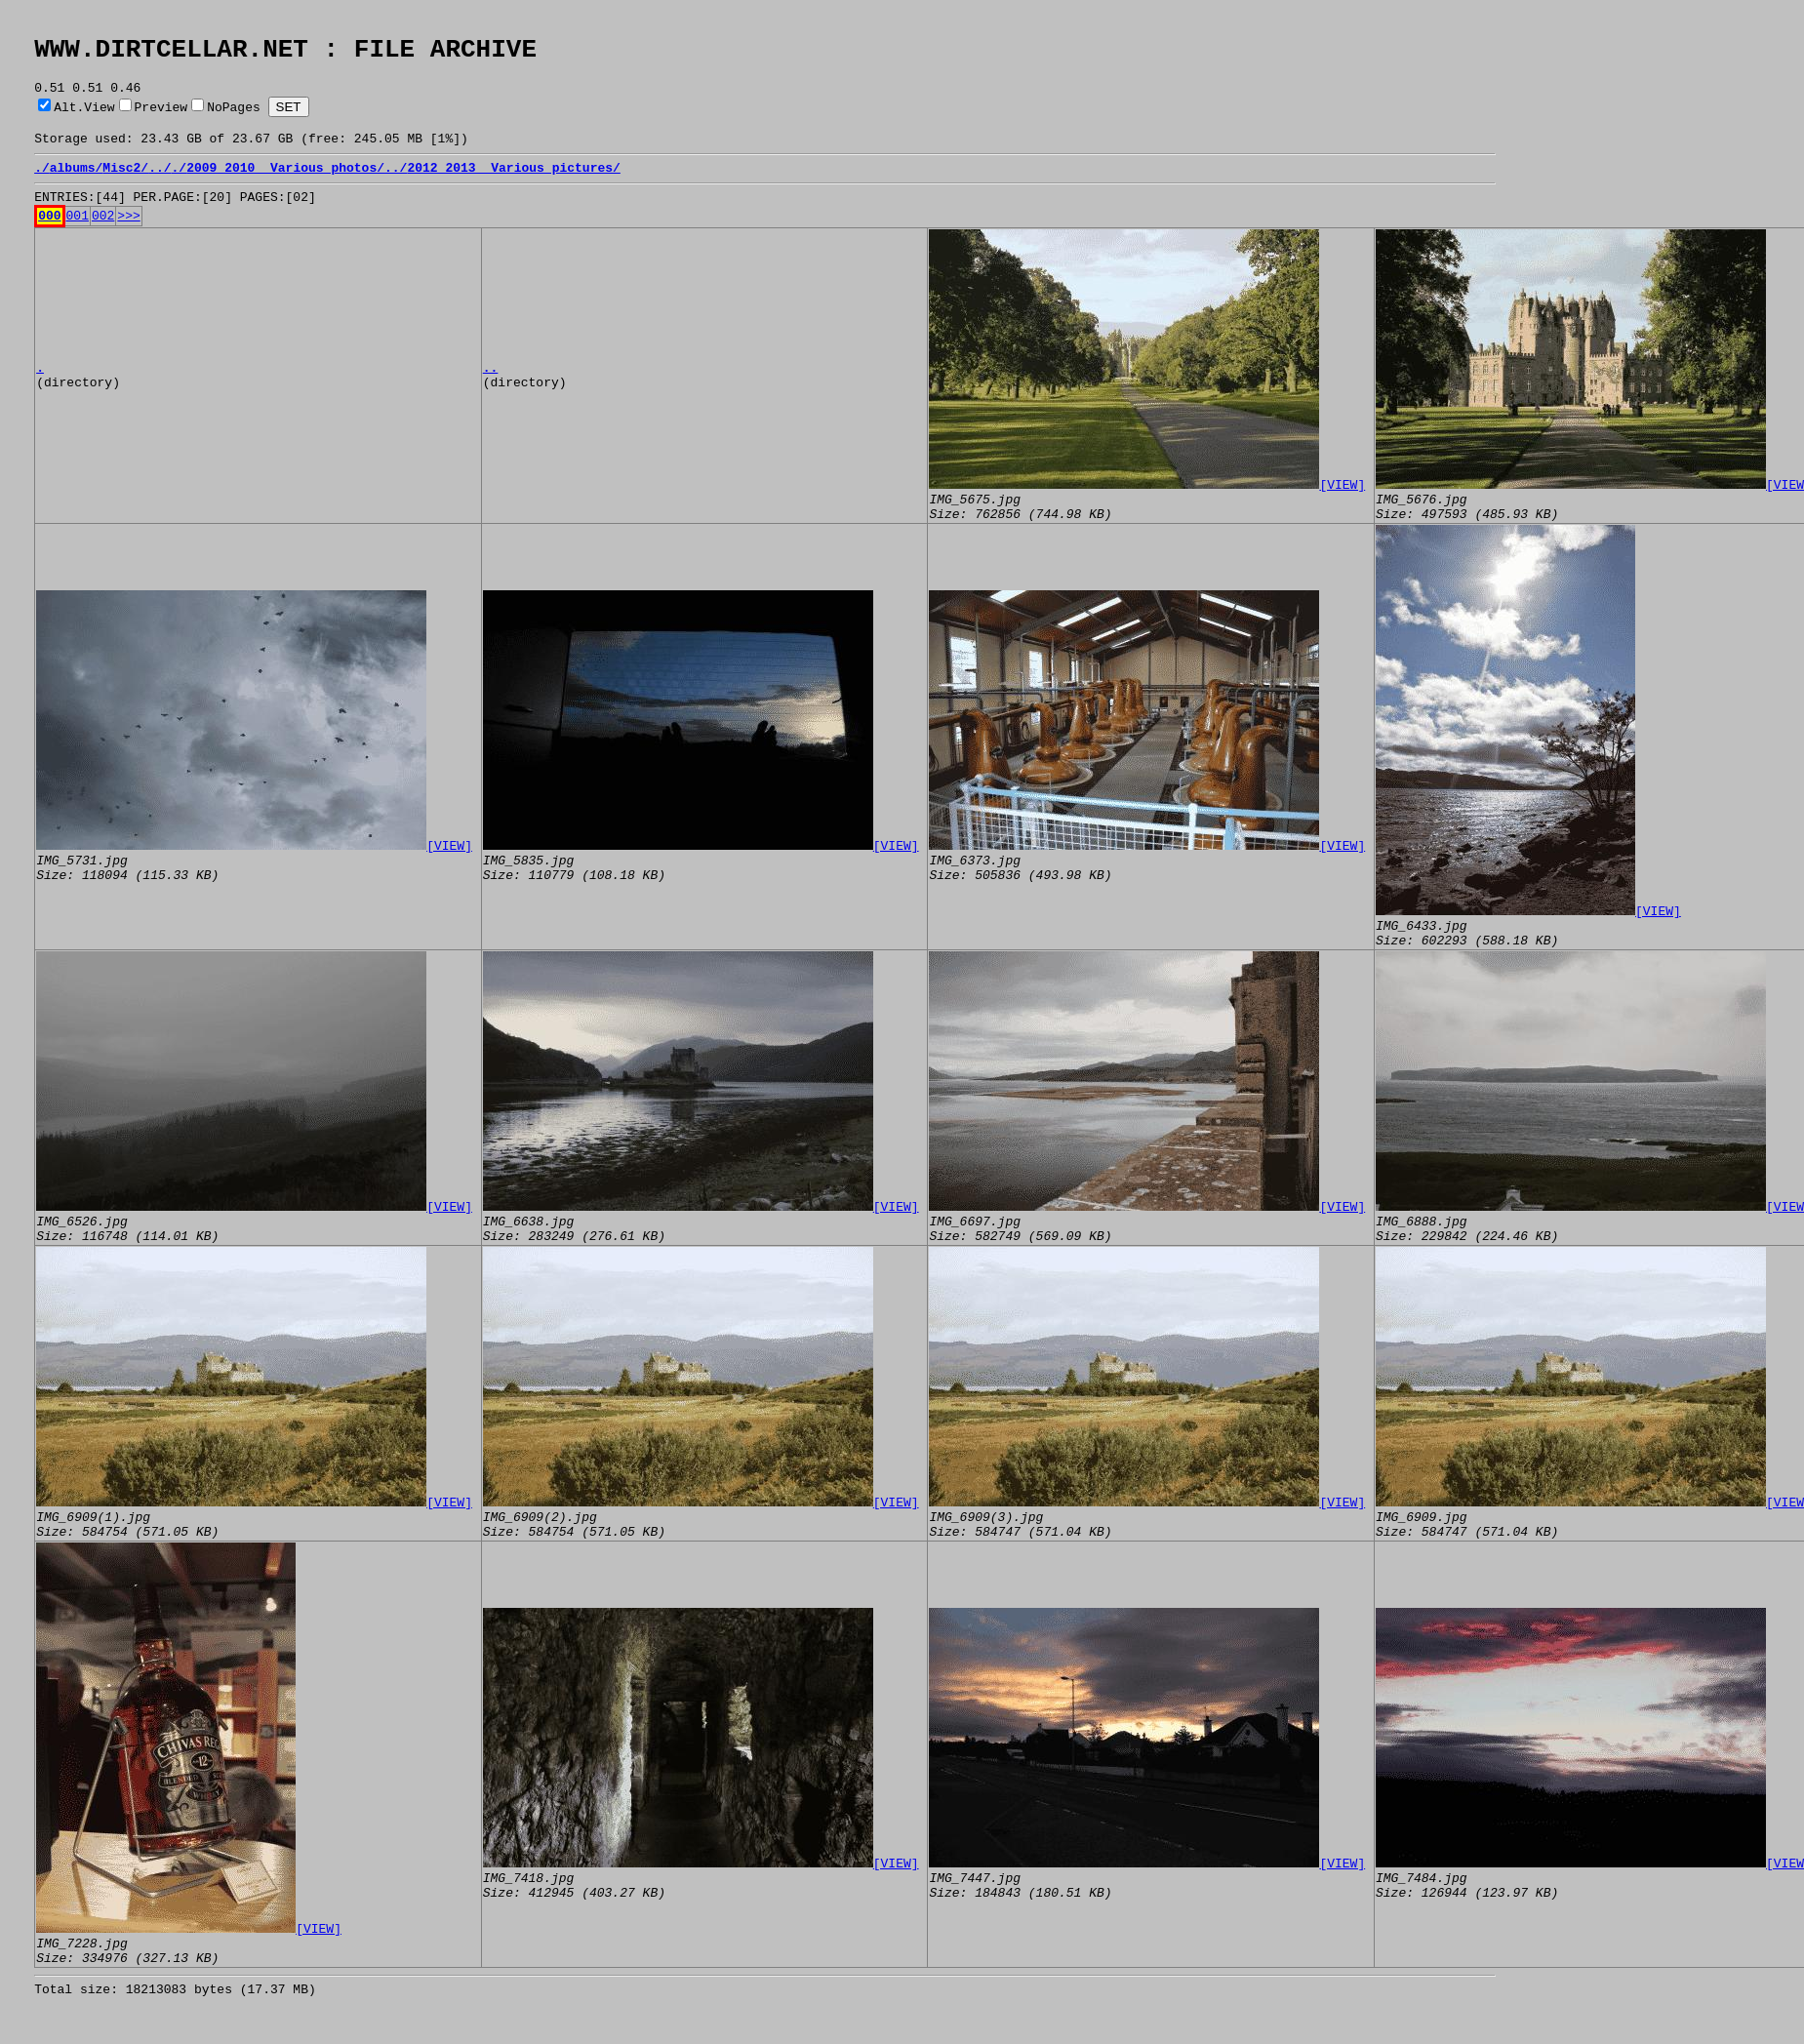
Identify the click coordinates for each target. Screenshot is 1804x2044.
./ (42, 184)
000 (49, 238)
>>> (128, 238)
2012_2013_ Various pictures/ (513, 184)
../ (159, 184)
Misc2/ (125, 184)
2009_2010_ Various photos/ (285, 184)
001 (77, 238)
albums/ (76, 184)
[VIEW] (1342, 507)
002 (103, 238)
